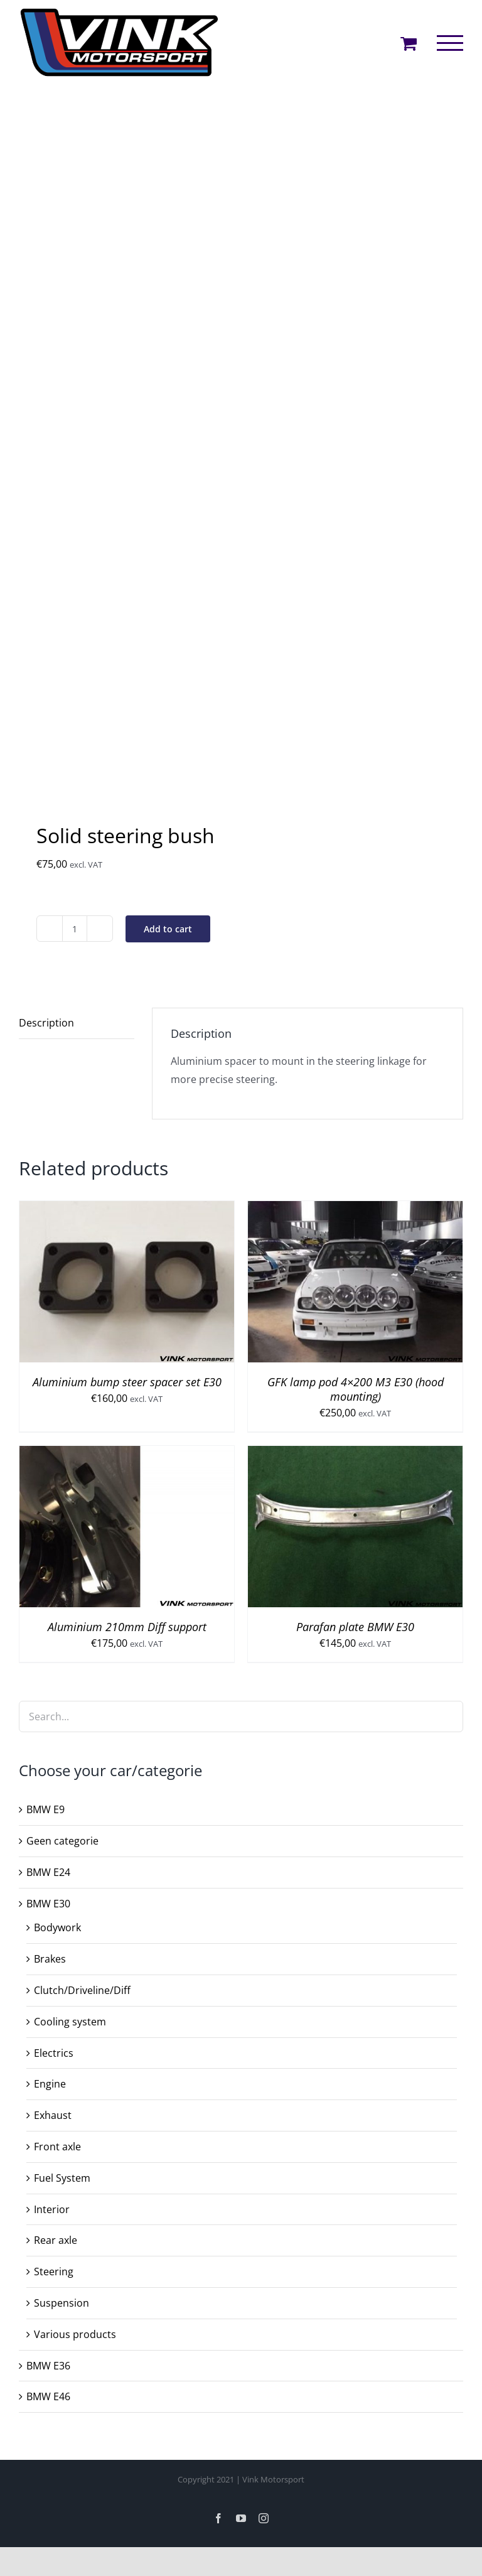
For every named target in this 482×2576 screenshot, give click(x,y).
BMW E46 (48, 2396)
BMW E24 (48, 1872)
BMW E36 (48, 2366)
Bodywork (57, 1927)
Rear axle (55, 2240)
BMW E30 (48, 1903)
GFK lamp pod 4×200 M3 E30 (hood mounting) (355, 1389)
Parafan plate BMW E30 (355, 1626)
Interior (52, 2209)
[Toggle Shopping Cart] (408, 43)
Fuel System (62, 2178)
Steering (53, 2271)
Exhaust (53, 2115)
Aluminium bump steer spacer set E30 (127, 1381)
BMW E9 (45, 1809)
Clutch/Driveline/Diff (82, 1990)
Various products (75, 2334)
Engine (50, 2084)
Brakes (50, 1959)
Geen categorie (62, 1841)
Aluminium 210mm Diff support (127, 1626)
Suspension (61, 2303)
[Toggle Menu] (450, 43)
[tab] (76, 1023)
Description (46, 1023)
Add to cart (168, 929)
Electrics (53, 2053)
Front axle (57, 2146)
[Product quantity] (74, 928)
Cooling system (70, 2022)
